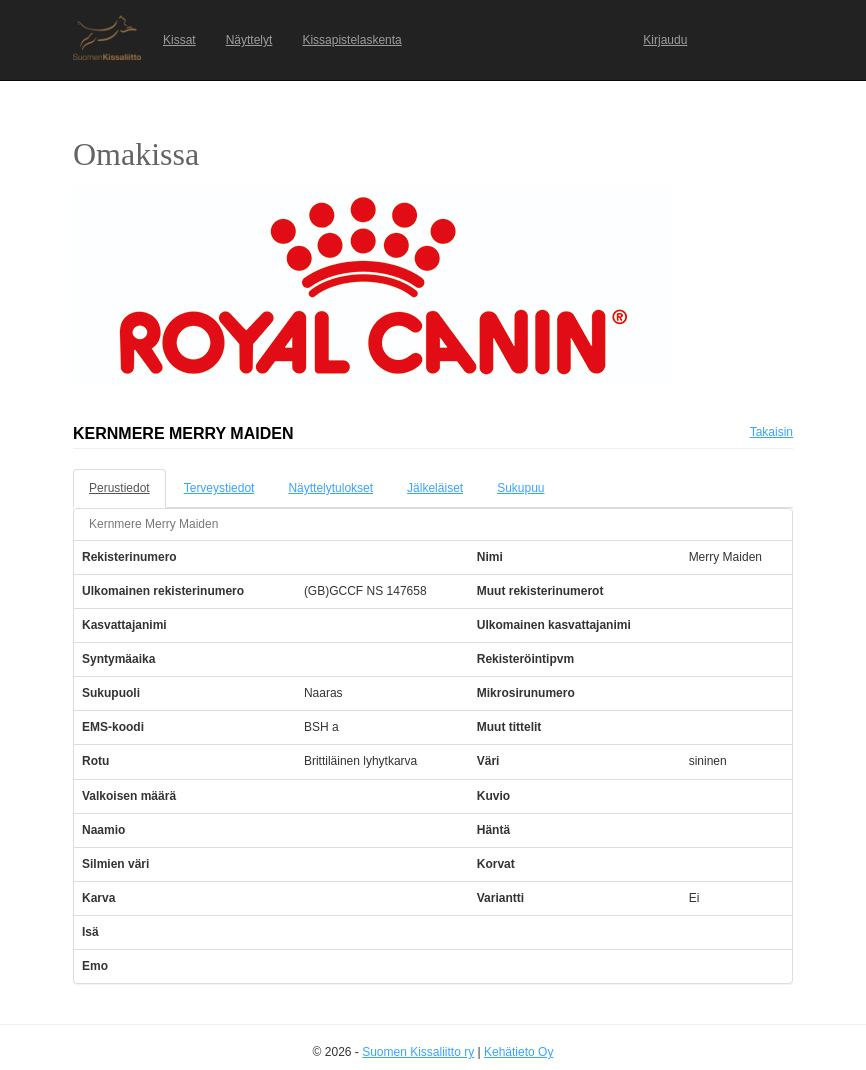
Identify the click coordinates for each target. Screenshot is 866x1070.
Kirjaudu (665, 40)
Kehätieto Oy (518, 1052)
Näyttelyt (249, 40)
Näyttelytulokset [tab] (330, 488)
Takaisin (771, 432)
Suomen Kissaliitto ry (418, 1052)
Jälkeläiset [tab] (435, 488)
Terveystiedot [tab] (219, 488)
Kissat (179, 40)
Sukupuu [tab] (520, 488)
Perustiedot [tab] (119, 488)
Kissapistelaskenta (351, 40)
